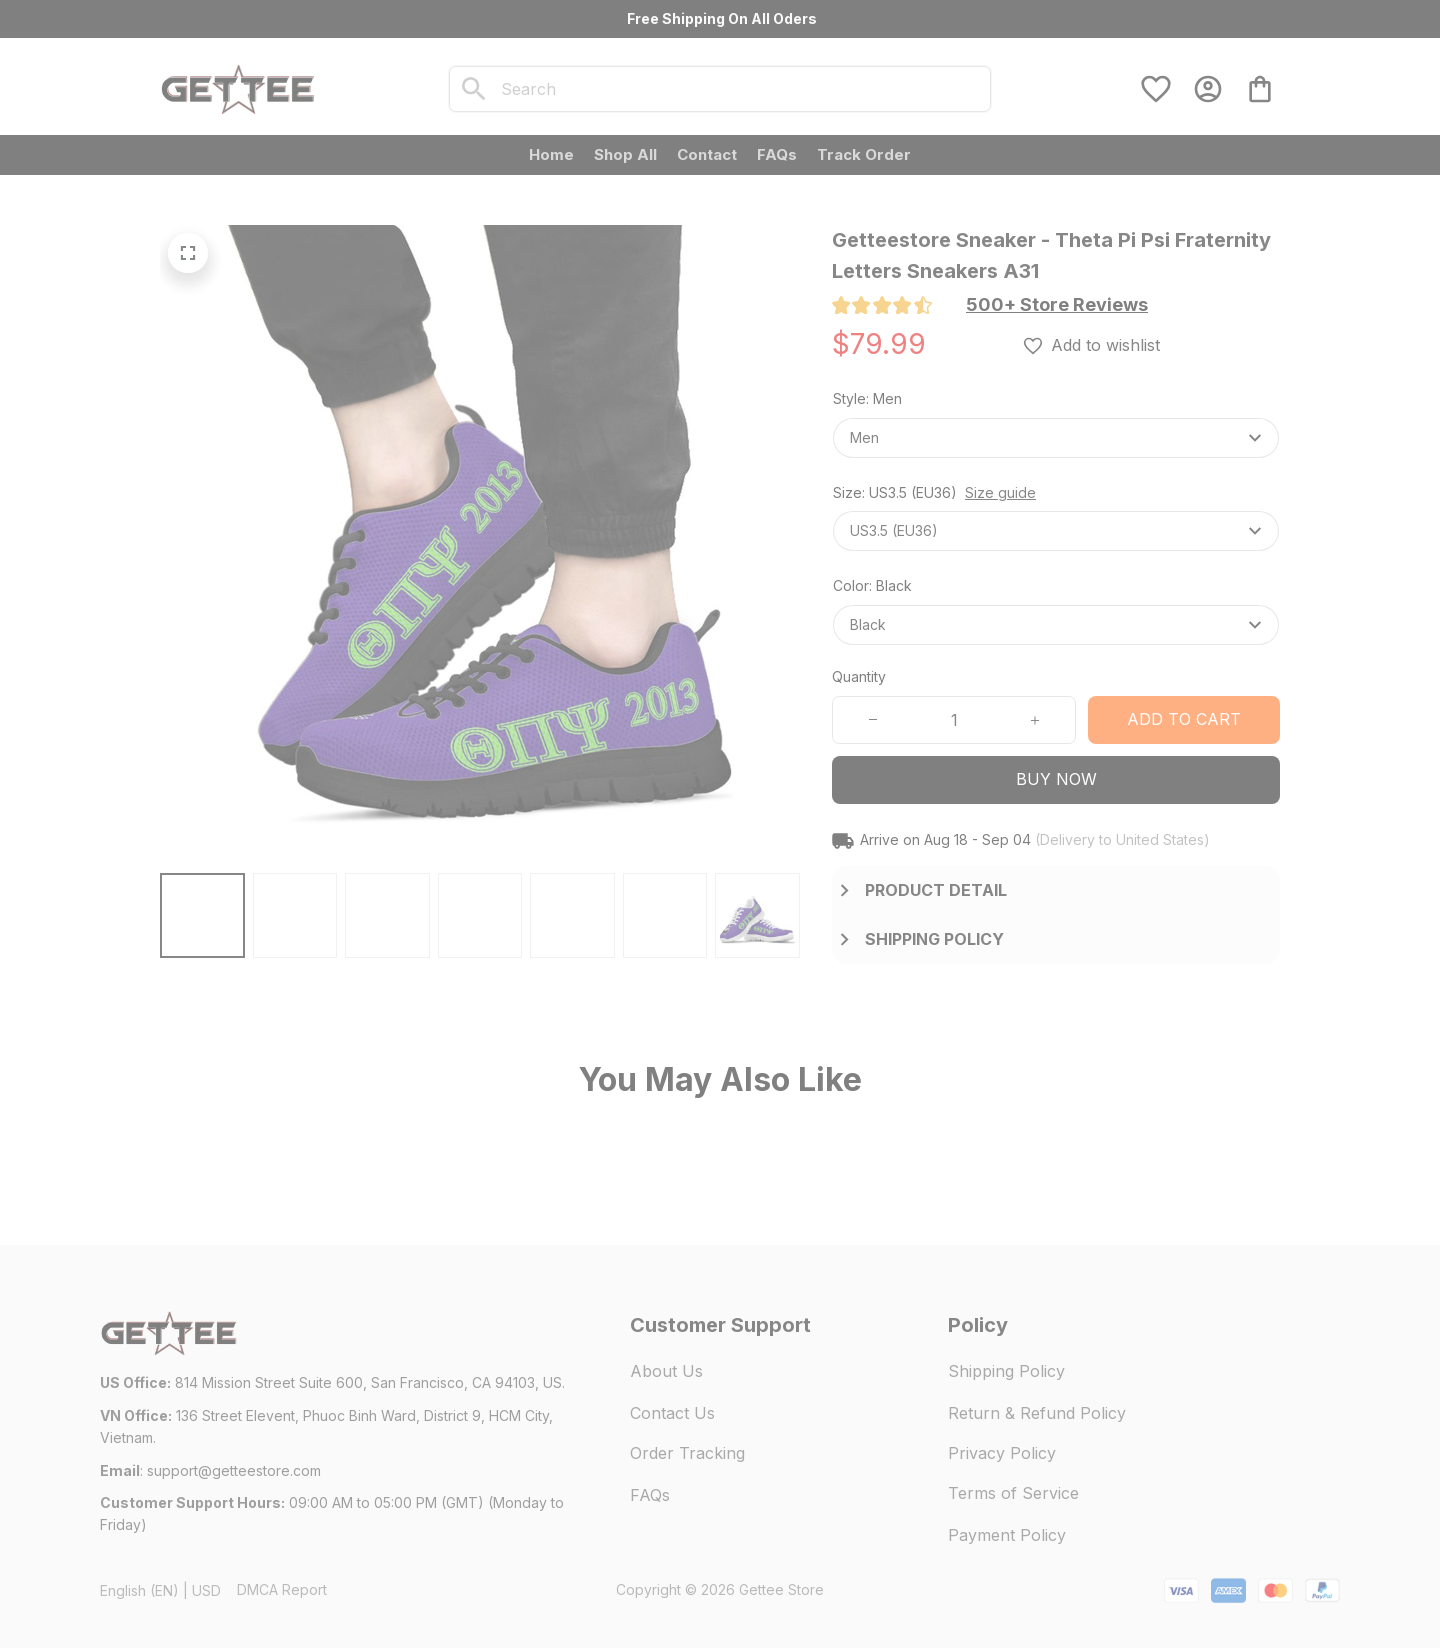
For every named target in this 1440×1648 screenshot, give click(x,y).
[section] (1057, 305)
